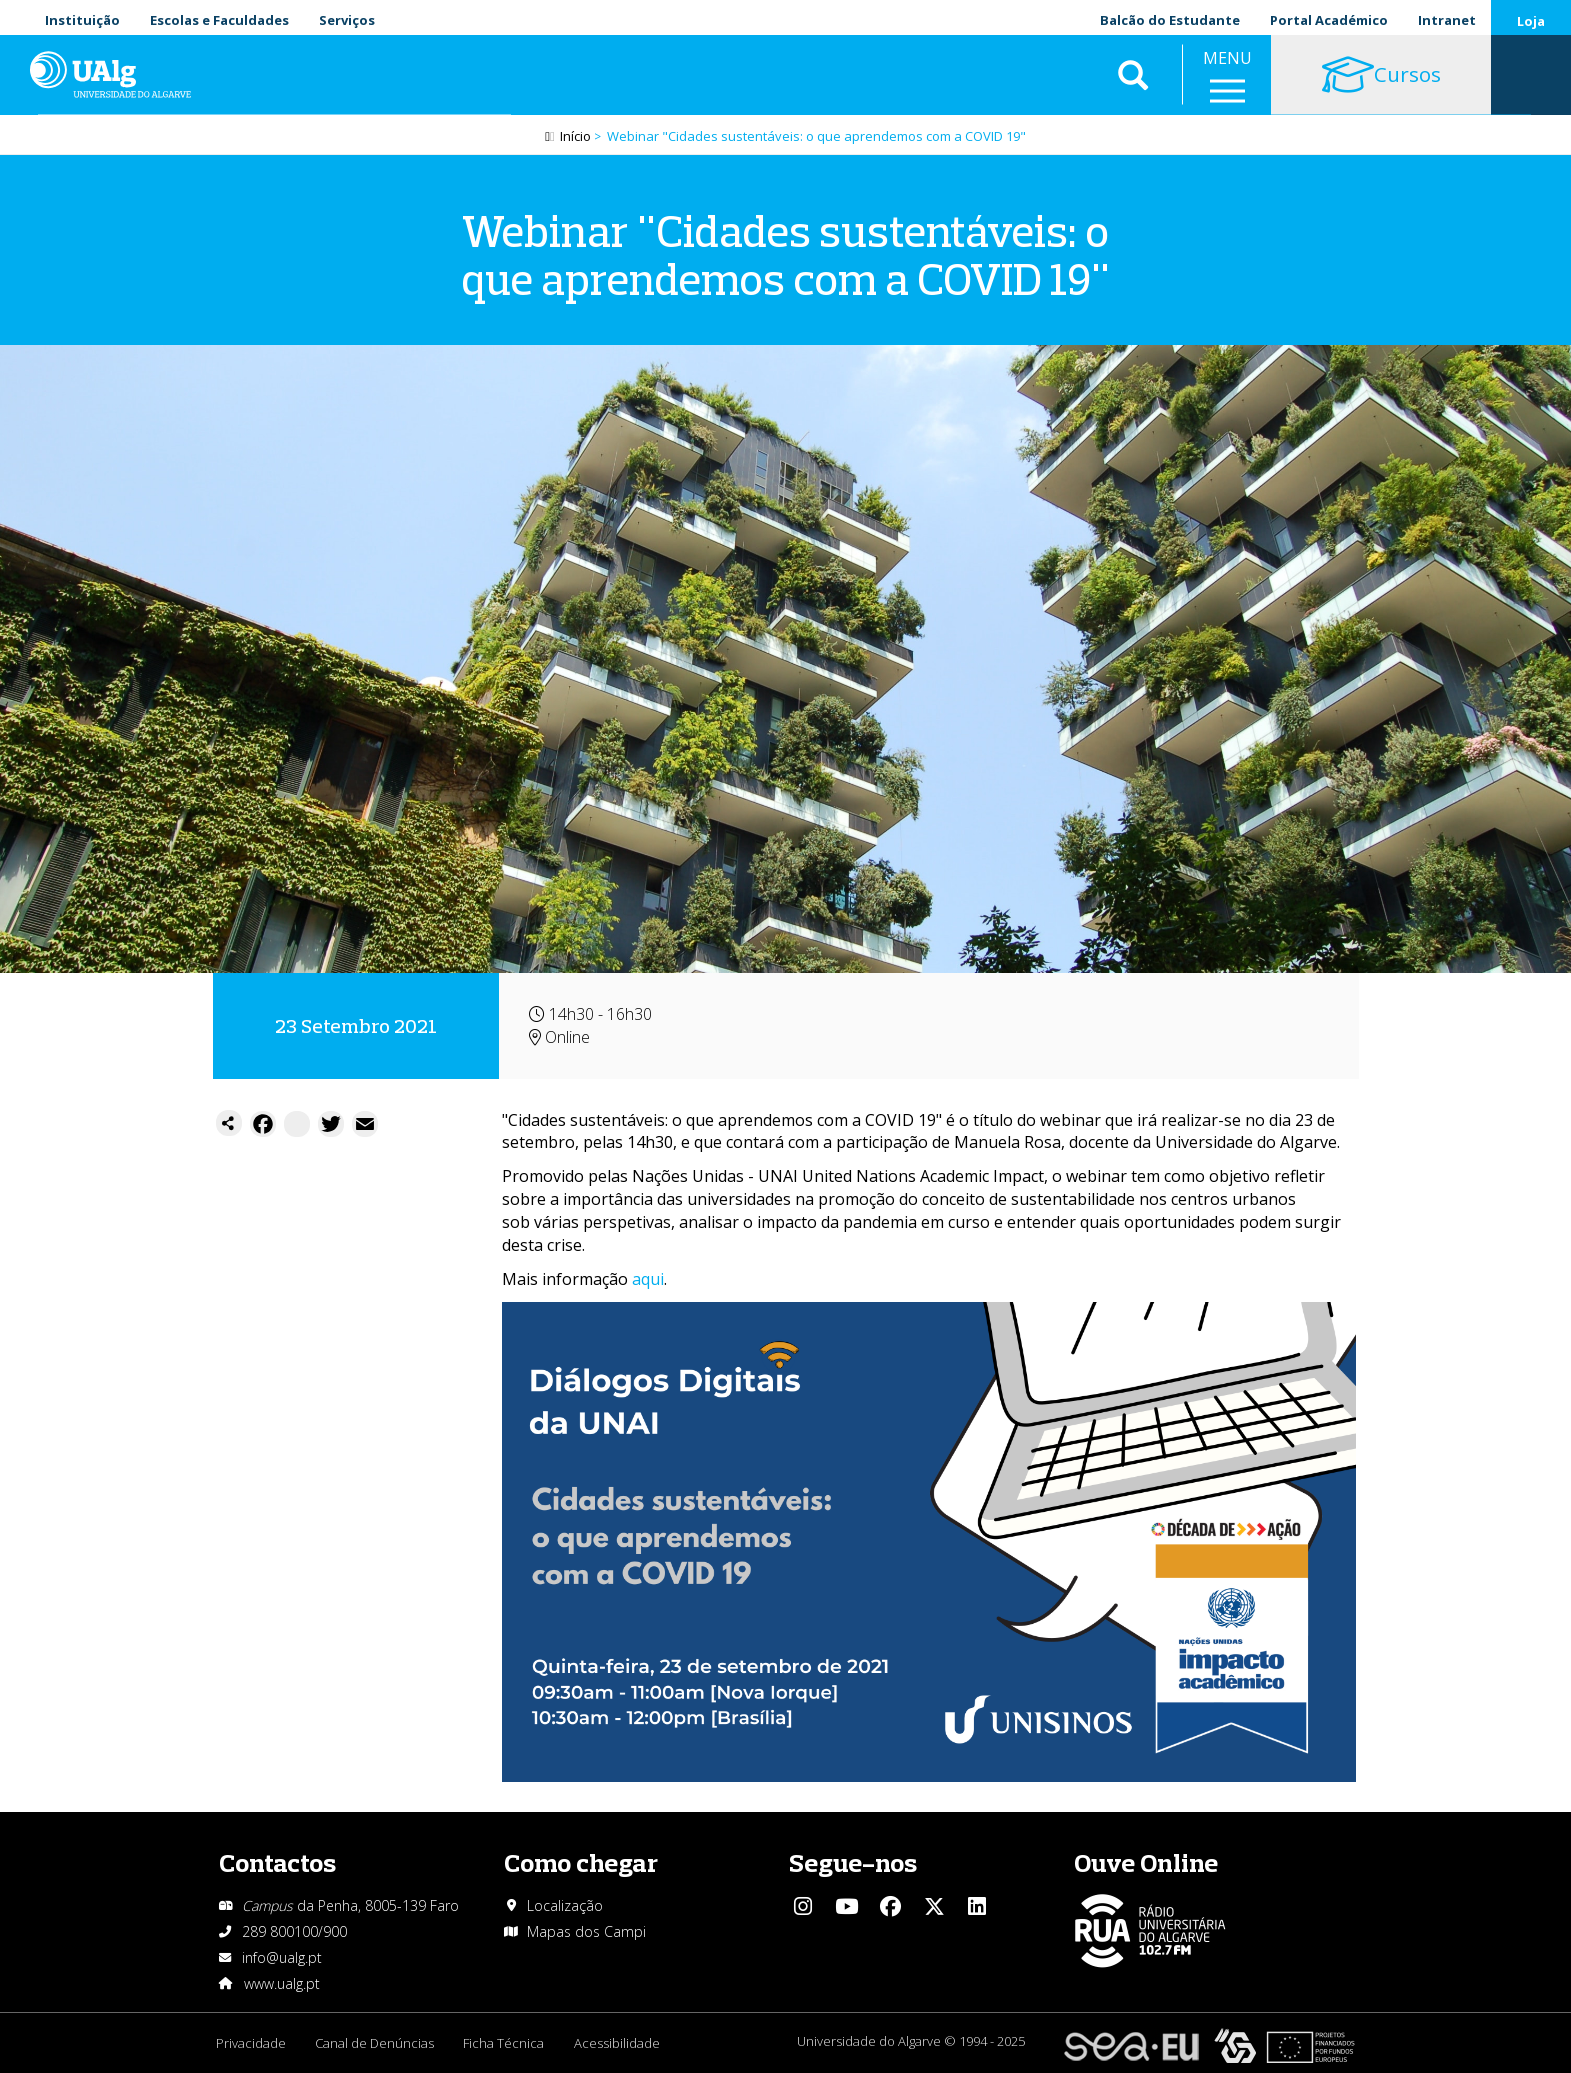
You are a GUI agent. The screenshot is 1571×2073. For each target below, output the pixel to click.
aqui (648, 1279)
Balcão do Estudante (1170, 20)
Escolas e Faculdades (219, 20)
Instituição (82, 20)
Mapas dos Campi (586, 1931)
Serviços (347, 20)
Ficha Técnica (505, 2043)
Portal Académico (1329, 20)
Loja (1531, 21)
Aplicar (1133, 80)
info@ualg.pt (282, 1957)
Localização (565, 1905)
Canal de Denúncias (375, 2043)
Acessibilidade (619, 2043)
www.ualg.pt (282, 1983)
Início (575, 137)
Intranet (1447, 20)
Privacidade (251, 2043)
